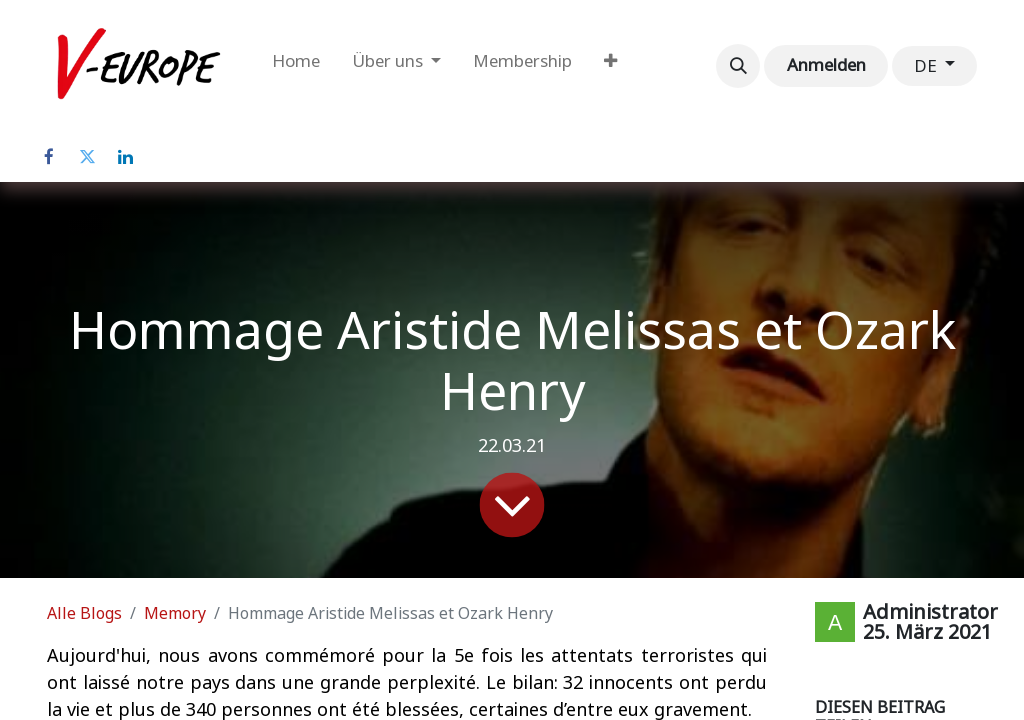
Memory (175, 613)
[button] (738, 66)
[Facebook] (49, 157)
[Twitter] (87, 157)
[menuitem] (296, 66)
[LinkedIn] (125, 157)
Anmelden (826, 65)
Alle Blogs (84, 613)
